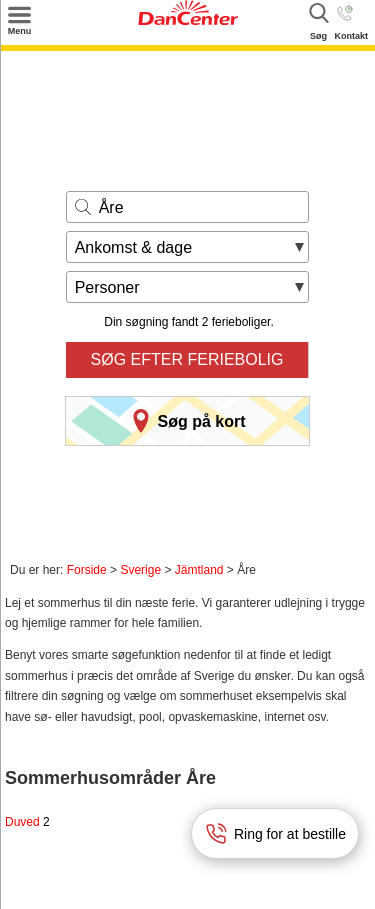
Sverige (140, 570)
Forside (87, 570)
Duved (27, 822)
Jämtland (199, 570)
